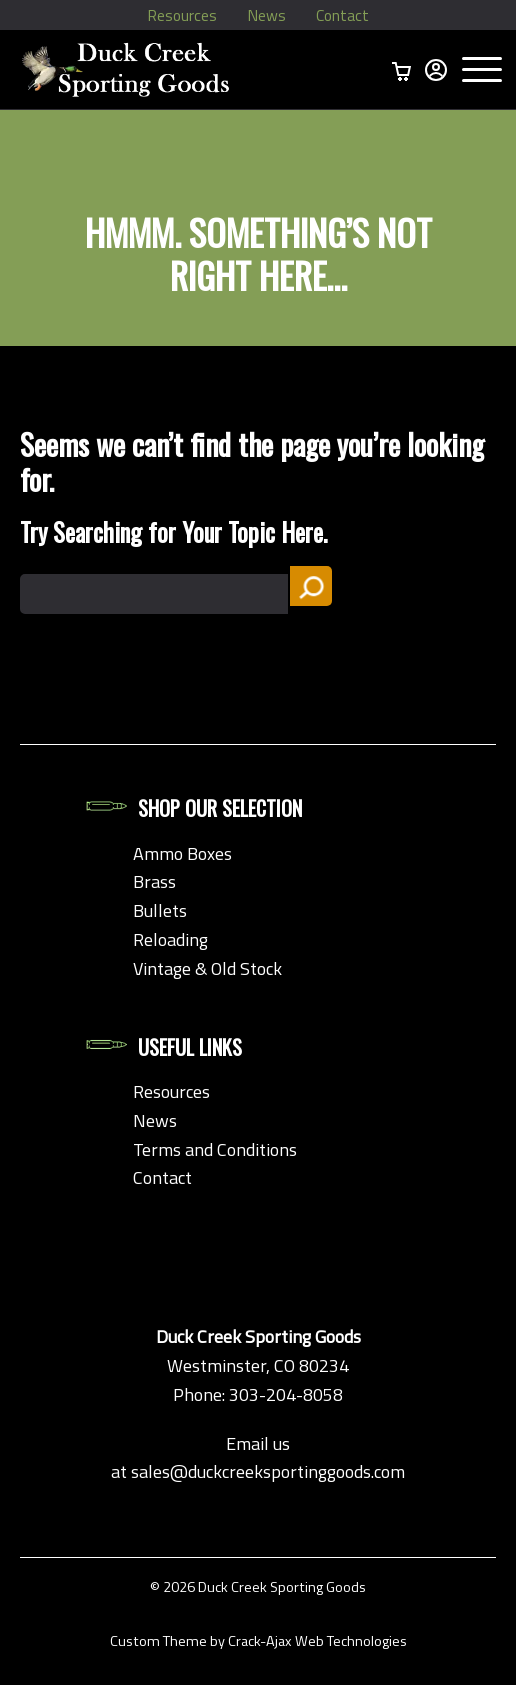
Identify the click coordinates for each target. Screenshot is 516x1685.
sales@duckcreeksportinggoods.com (268, 1471)
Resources (176, 15)
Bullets (160, 910)
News (267, 15)
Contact (348, 15)
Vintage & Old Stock (207, 968)
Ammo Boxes (182, 853)
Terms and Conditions (215, 1149)
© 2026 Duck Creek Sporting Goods (258, 1587)
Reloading (170, 939)
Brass (154, 881)
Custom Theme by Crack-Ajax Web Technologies (258, 1641)
